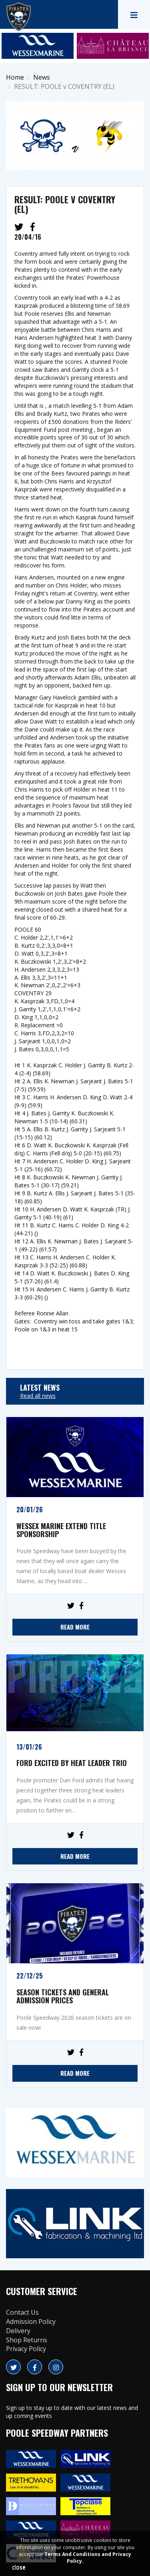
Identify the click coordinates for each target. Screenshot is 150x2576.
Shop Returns (26, 2339)
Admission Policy (31, 2321)
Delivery (18, 2330)
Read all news (38, 1396)
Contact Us (22, 2312)
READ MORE (75, 1626)
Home (15, 77)
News (41, 77)
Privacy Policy (26, 2348)
